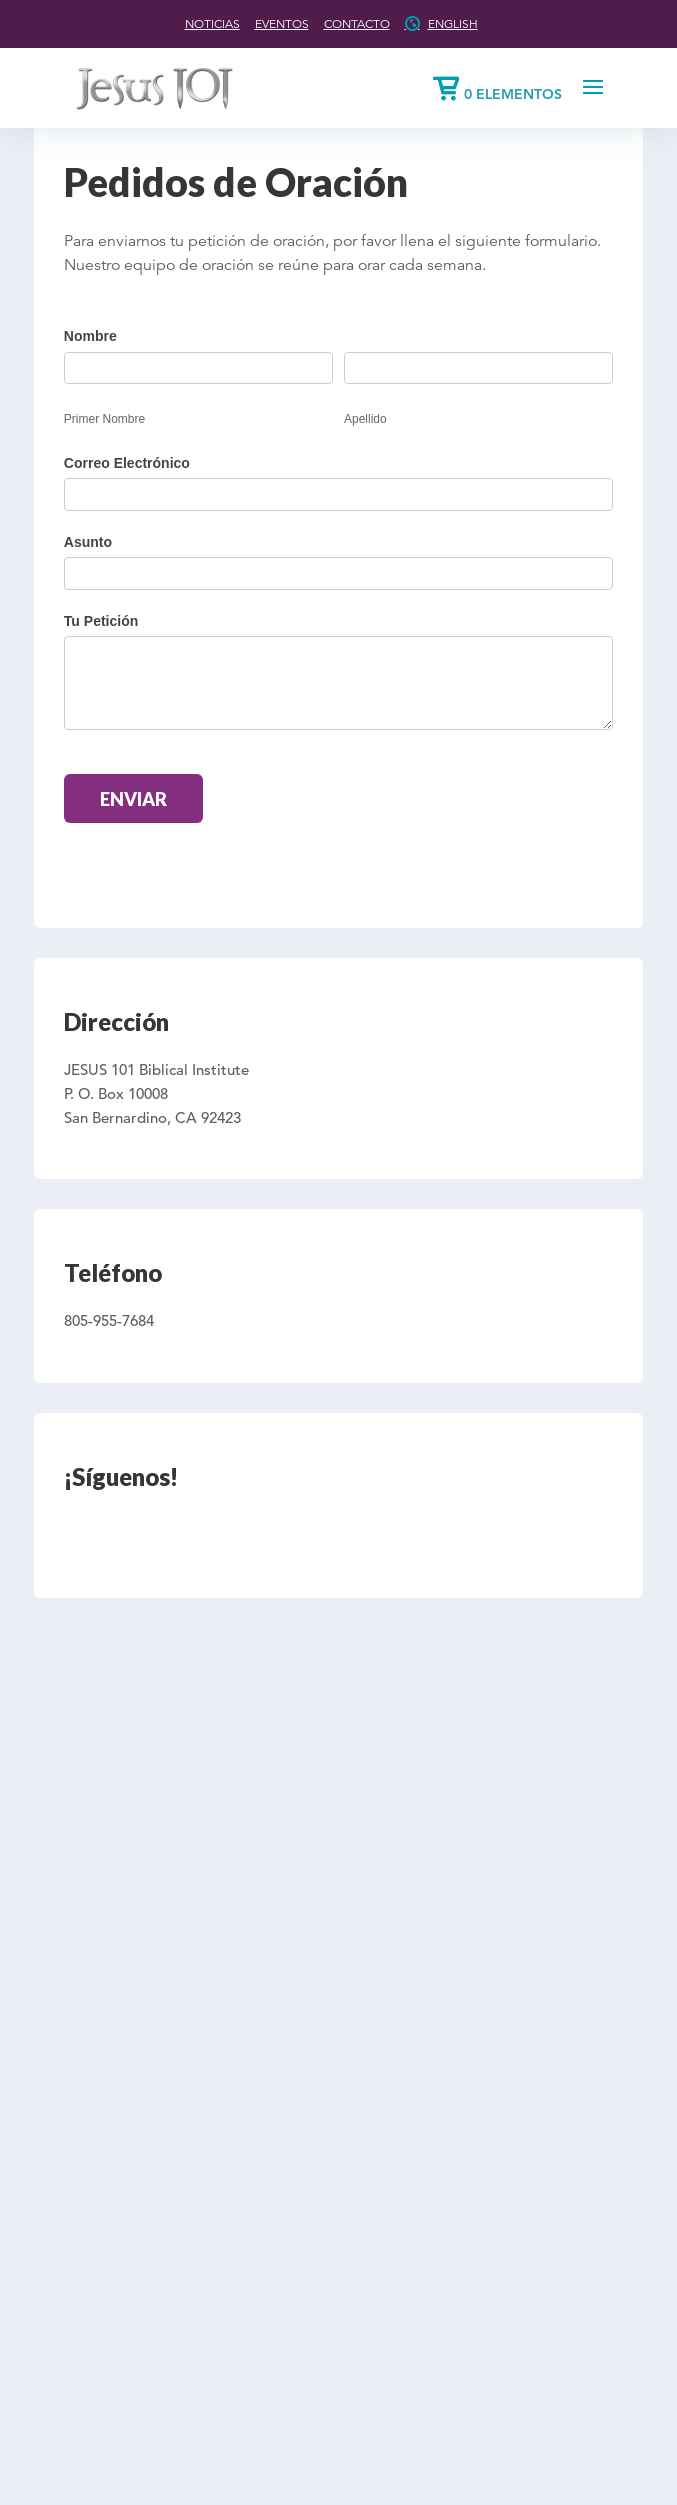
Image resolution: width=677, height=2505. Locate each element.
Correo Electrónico (127, 463)
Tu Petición (101, 621)
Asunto (88, 542)
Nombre (90, 336)
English (453, 23)
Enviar (133, 799)
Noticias (212, 23)
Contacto (357, 23)
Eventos (282, 23)
